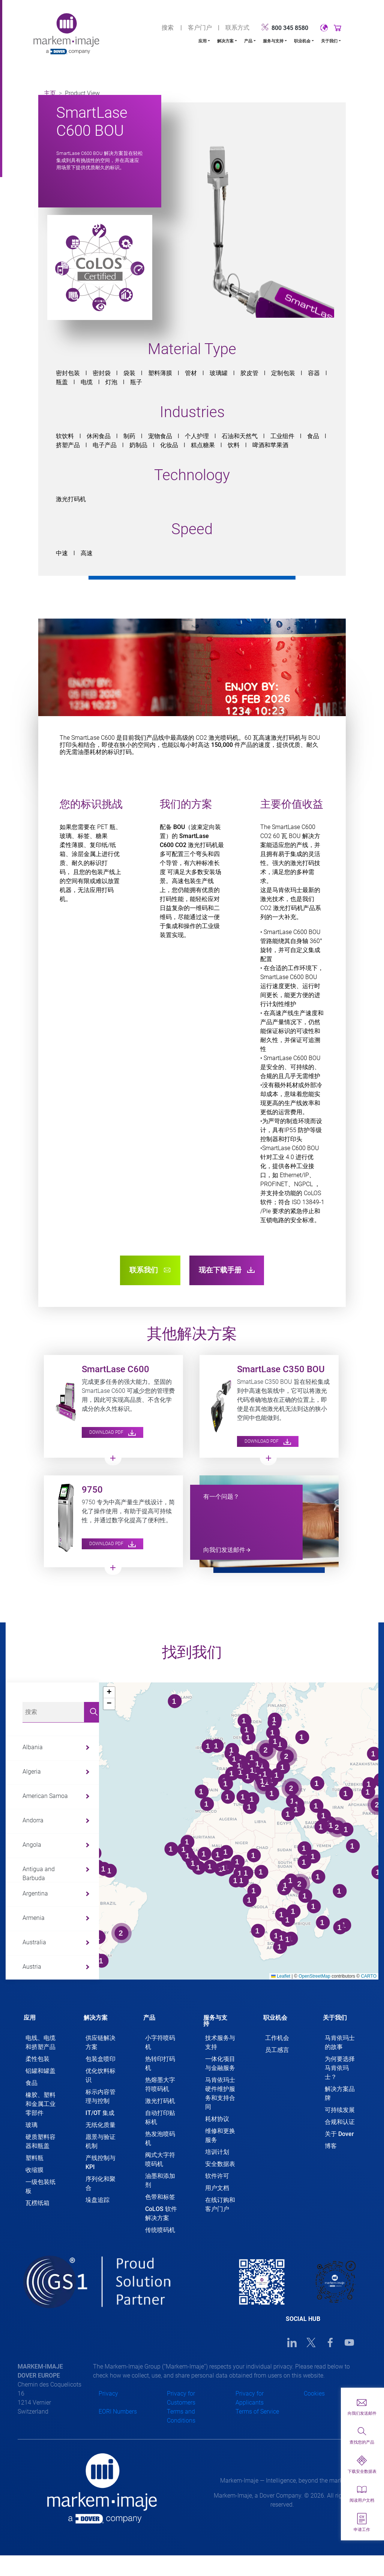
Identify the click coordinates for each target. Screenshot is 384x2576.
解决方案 (225, 41)
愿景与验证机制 (101, 2141)
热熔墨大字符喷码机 (160, 2084)
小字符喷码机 (160, 2042)
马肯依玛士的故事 (340, 2042)
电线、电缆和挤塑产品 (41, 2042)
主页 (50, 93)
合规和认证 (340, 2121)
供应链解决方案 (101, 2042)
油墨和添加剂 (160, 2180)
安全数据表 (220, 2163)
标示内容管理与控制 (101, 2096)
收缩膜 (35, 2169)
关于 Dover (339, 2133)
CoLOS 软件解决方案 (161, 2213)
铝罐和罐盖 (41, 2070)
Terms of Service (257, 2411)
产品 (248, 41)
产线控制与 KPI (101, 2162)
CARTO (368, 1976)
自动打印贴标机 (160, 2117)
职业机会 (302, 41)
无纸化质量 (101, 2124)
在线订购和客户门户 (220, 2204)
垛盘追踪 (98, 2199)
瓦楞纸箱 (38, 2202)
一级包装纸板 (41, 2186)
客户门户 (200, 27)
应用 (202, 41)
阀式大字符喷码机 (160, 2159)
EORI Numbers (118, 2411)
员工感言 (277, 2049)
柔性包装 (38, 2058)
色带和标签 (160, 2196)
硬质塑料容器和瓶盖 (41, 2141)
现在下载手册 (227, 1270)
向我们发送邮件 (224, 1549)
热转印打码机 (160, 2063)
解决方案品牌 (340, 2093)
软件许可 (217, 2175)
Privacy (108, 2393)
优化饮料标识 (101, 2075)
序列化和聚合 (101, 2183)
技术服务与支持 (220, 2042)
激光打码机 (160, 2100)
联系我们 (150, 1270)
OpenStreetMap (314, 1976)
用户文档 (217, 2187)
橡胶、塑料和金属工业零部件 (41, 2103)
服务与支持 (273, 41)
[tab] (42, 2015)
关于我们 (329, 41)
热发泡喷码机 (160, 2138)
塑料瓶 (35, 2157)
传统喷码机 (160, 2230)
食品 (32, 2082)
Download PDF (112, 1432)
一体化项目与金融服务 (220, 2063)
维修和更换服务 (220, 2135)
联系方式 (237, 27)
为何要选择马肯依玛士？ (340, 2067)
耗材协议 (217, 2118)
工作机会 (277, 2037)
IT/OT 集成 (100, 2112)
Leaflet (280, 1976)
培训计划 (217, 2151)
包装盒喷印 (101, 2058)
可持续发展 (340, 2109)
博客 (331, 2145)
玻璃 (32, 2124)
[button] (109, 1692)
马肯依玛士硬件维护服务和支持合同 (220, 2093)
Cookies (314, 2393)
